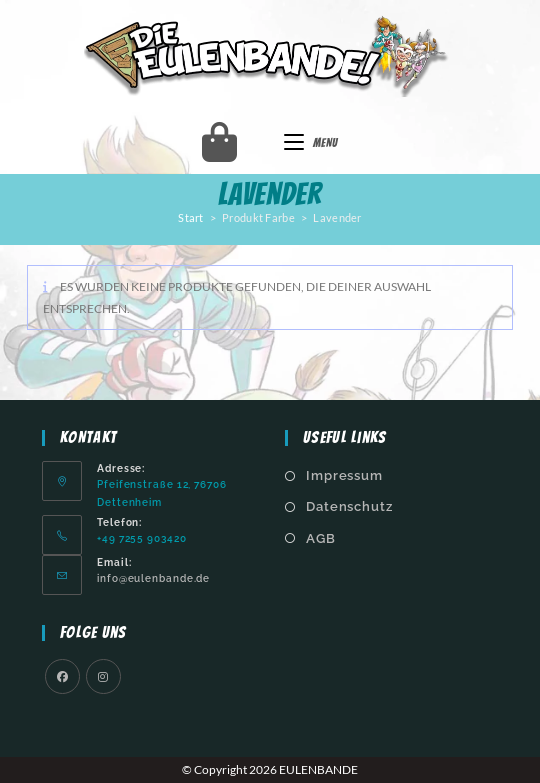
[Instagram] (103, 676)
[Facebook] (62, 676)
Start (191, 217)
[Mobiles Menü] (311, 143)
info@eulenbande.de (153, 578)
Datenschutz (349, 506)
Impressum (344, 475)
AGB (321, 538)
